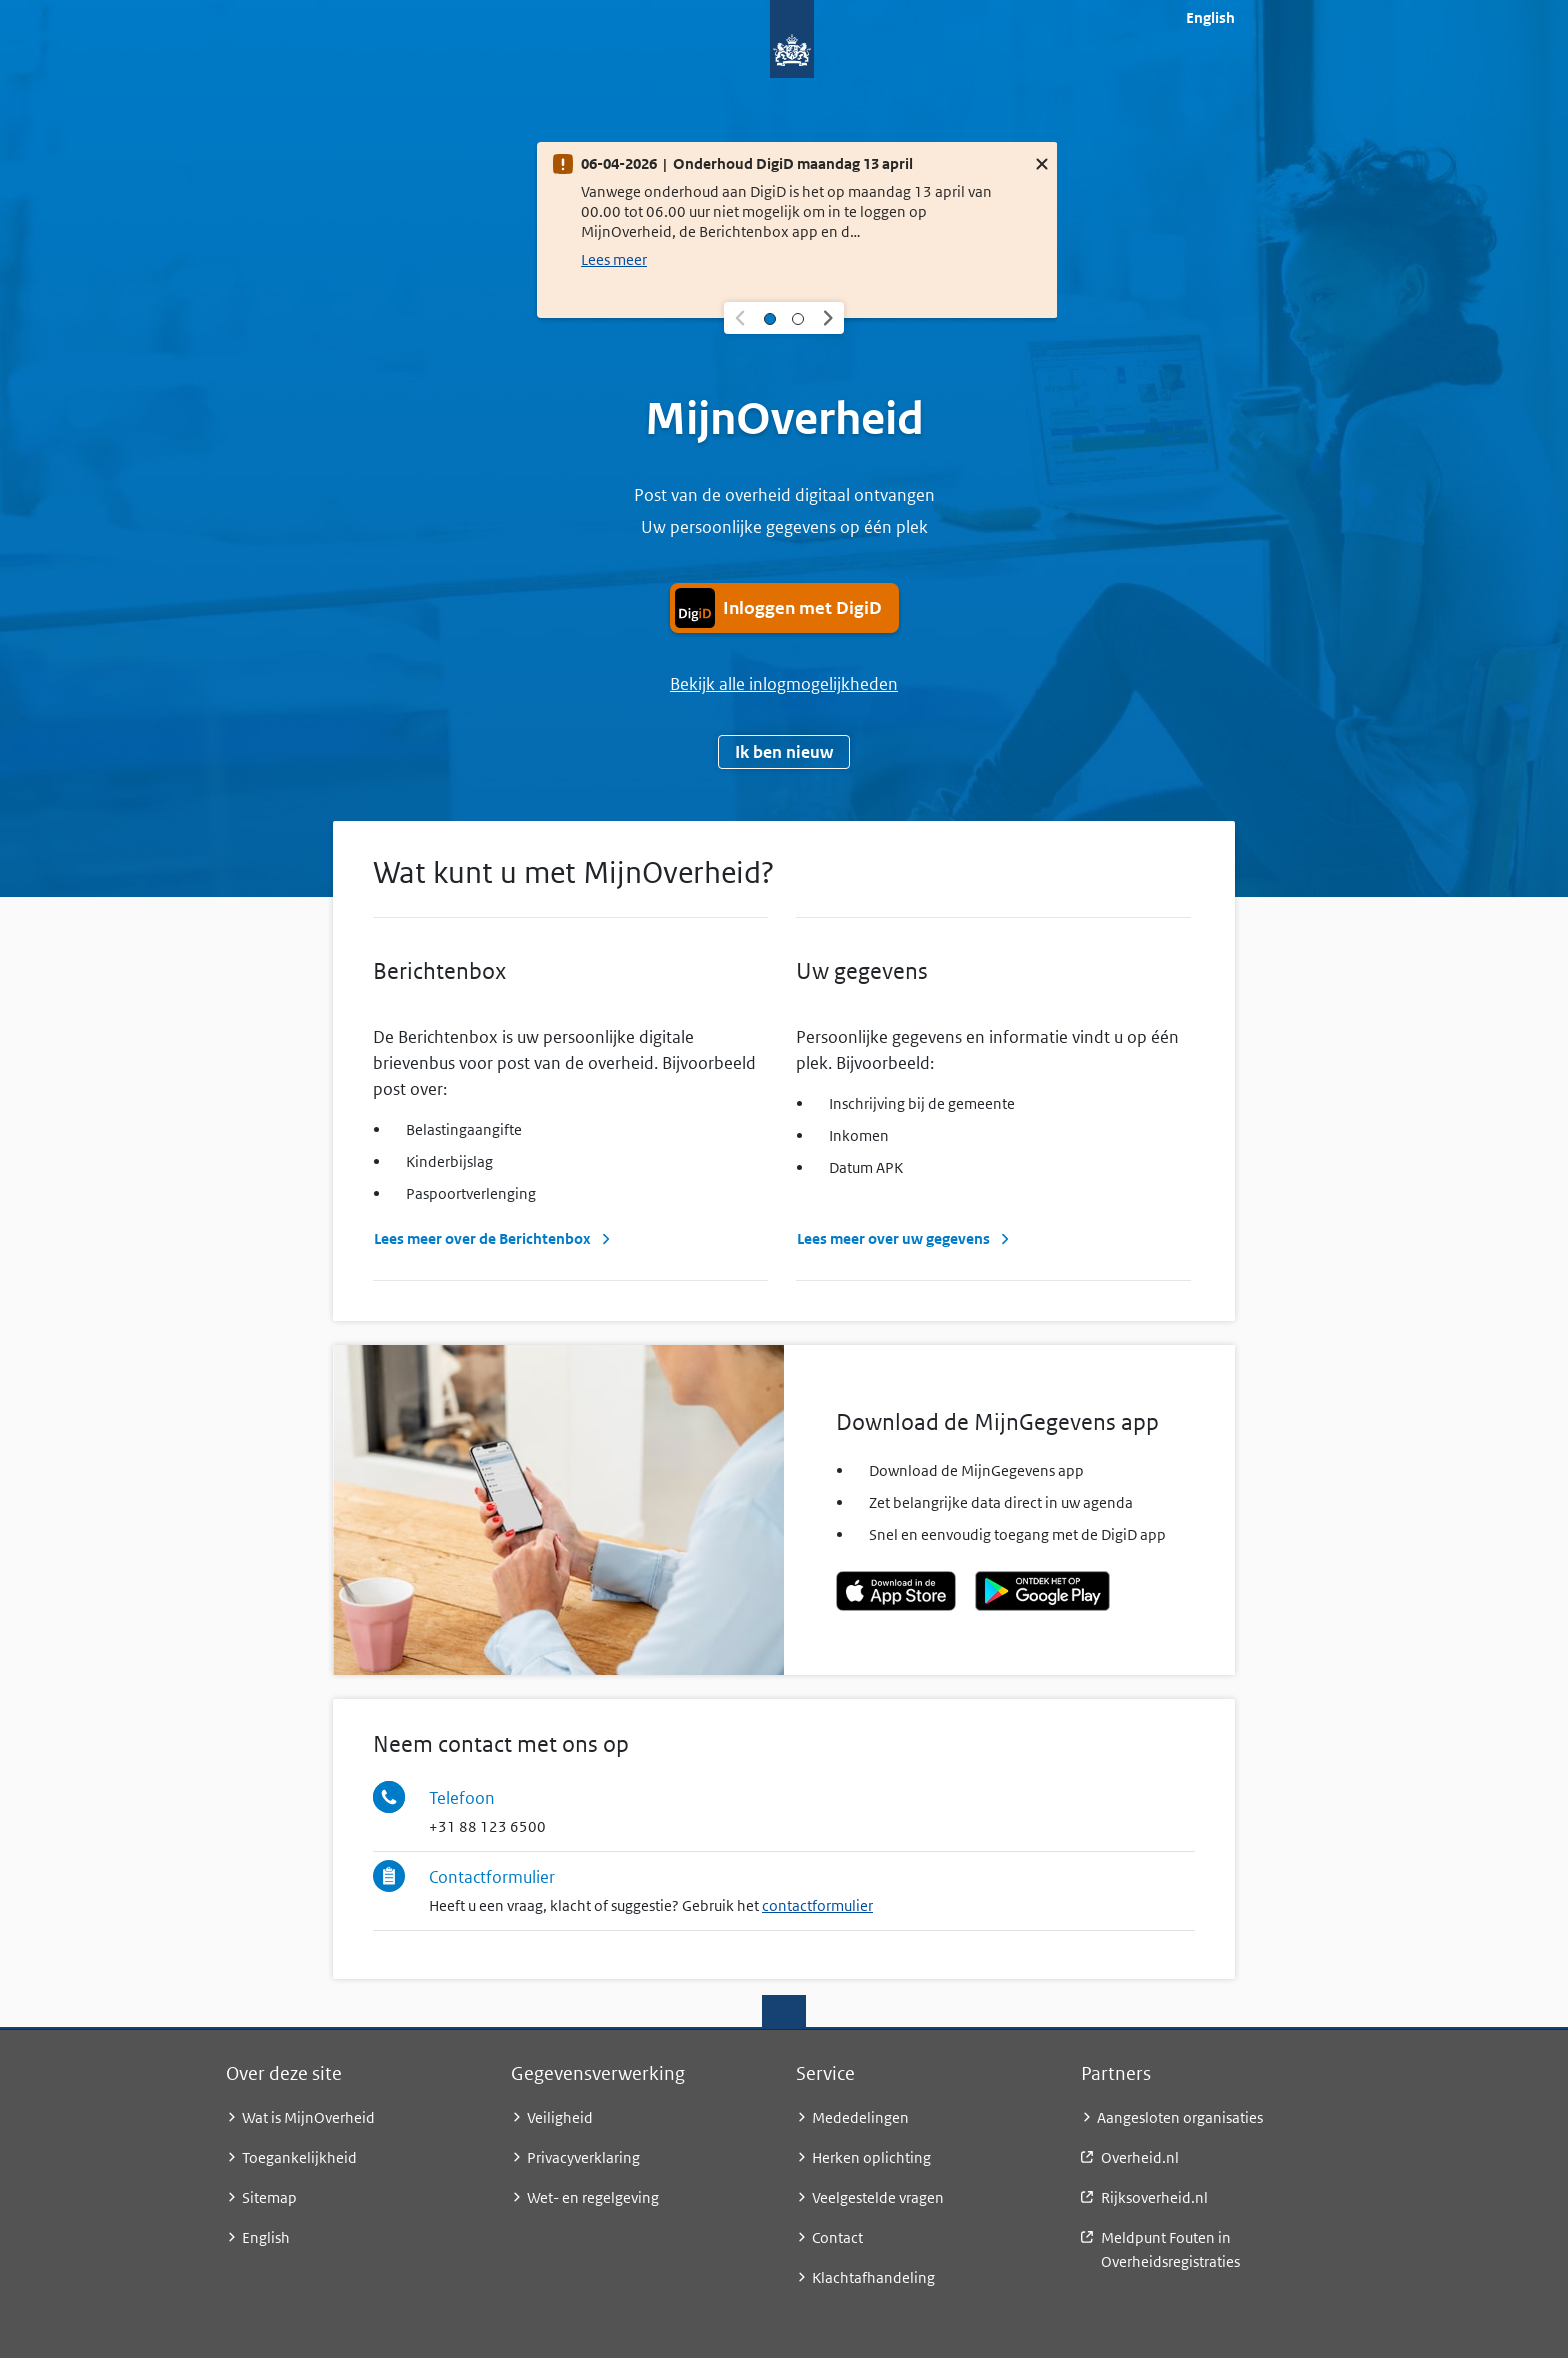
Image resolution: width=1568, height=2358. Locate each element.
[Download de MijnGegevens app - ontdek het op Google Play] (1042, 1591)
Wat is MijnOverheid (308, 2117)
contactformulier (817, 1905)
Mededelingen (860, 2117)
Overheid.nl (1140, 2157)
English (1210, 17)
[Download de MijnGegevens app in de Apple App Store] (896, 1591)
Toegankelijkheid (299, 2157)
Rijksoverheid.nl (1154, 2197)
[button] (740, 318)
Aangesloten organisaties (1180, 2117)
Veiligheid (560, 2117)
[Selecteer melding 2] (798, 318)
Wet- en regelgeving (593, 2197)
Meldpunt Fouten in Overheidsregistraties (1170, 2249)
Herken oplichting (871, 2157)
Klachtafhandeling (873, 2277)
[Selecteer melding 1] (770, 318)
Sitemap (269, 2197)
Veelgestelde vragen (878, 2197)
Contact (837, 2237)
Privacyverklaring (583, 2157)
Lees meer (614, 259)
